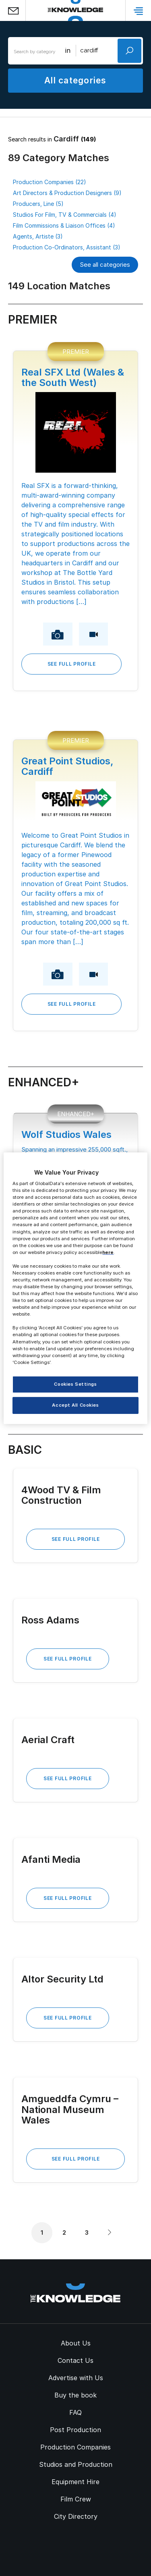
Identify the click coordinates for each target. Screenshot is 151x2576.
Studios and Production (75, 2464)
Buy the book (75, 2395)
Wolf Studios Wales (66, 1134)
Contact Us (75, 2360)
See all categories (105, 264)
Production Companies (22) (49, 182)
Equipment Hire (75, 2482)
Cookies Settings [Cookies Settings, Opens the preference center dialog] (75, 1384)
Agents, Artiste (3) (38, 236)
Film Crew (75, 2499)
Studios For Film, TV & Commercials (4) (64, 214)
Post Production (75, 2430)
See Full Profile (72, 664)
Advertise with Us (75, 2378)
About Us (76, 2343)
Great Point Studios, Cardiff (67, 766)
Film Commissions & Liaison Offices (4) (64, 225)
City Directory (75, 2516)
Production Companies (75, 2447)
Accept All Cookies (75, 1405)
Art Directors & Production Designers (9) (67, 192)
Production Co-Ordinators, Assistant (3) (66, 247)
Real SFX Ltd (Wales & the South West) (72, 377)
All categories (75, 80)
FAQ (75, 2412)
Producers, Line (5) (38, 203)
